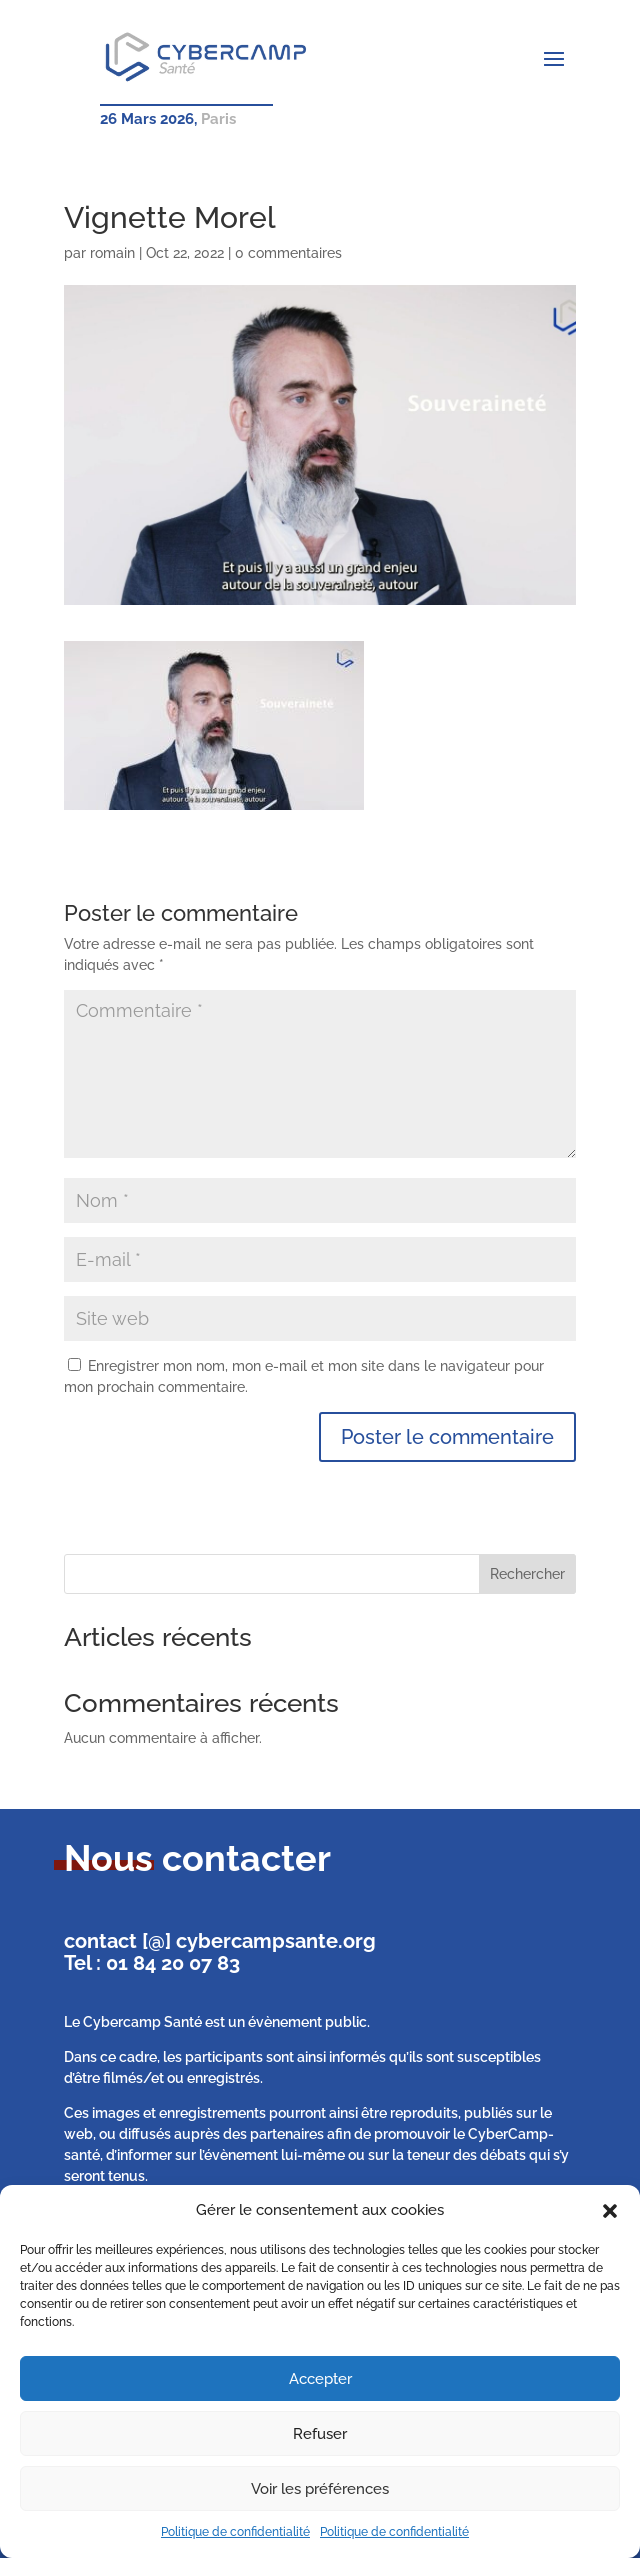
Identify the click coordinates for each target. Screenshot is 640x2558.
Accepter (320, 2379)
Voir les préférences (320, 2489)
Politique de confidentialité (235, 2532)
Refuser (320, 2434)
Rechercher (527, 1574)
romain (112, 253)
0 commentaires (288, 253)
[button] (610, 2211)
